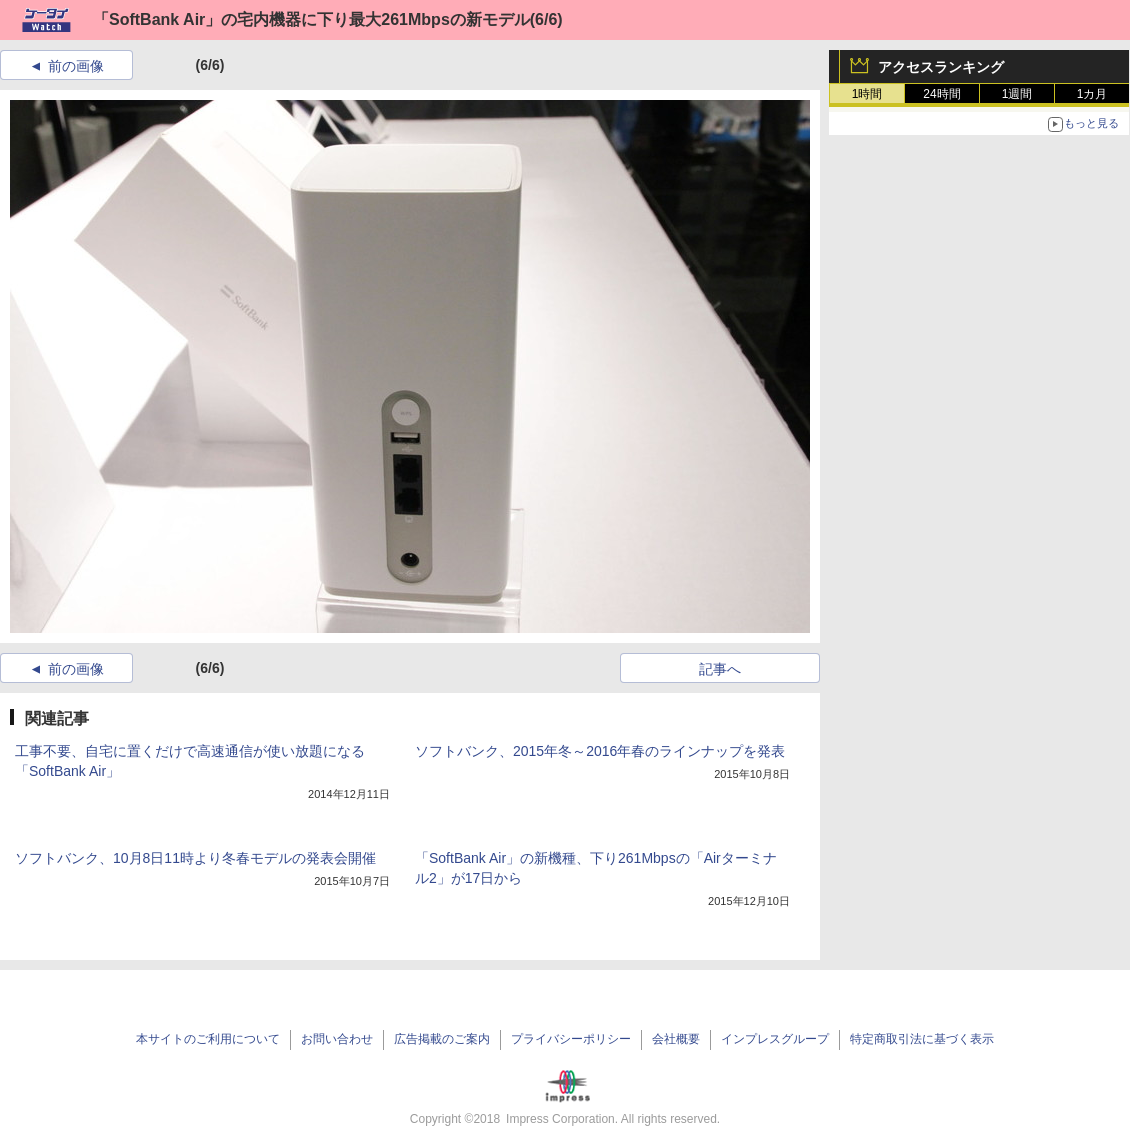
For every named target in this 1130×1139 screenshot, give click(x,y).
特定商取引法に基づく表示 (922, 1039)
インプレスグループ (775, 1039)
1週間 (1017, 94)
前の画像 (76, 66)
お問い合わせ (337, 1039)
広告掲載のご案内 (442, 1039)
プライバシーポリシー (571, 1039)
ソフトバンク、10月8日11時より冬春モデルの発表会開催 (195, 858)
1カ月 (1092, 94)
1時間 (867, 94)
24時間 (941, 94)
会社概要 (676, 1039)
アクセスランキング (941, 67)
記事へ (720, 669)
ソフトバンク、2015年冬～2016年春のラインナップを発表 (600, 751)
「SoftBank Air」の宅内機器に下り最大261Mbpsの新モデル (311, 19)
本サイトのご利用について (208, 1039)
